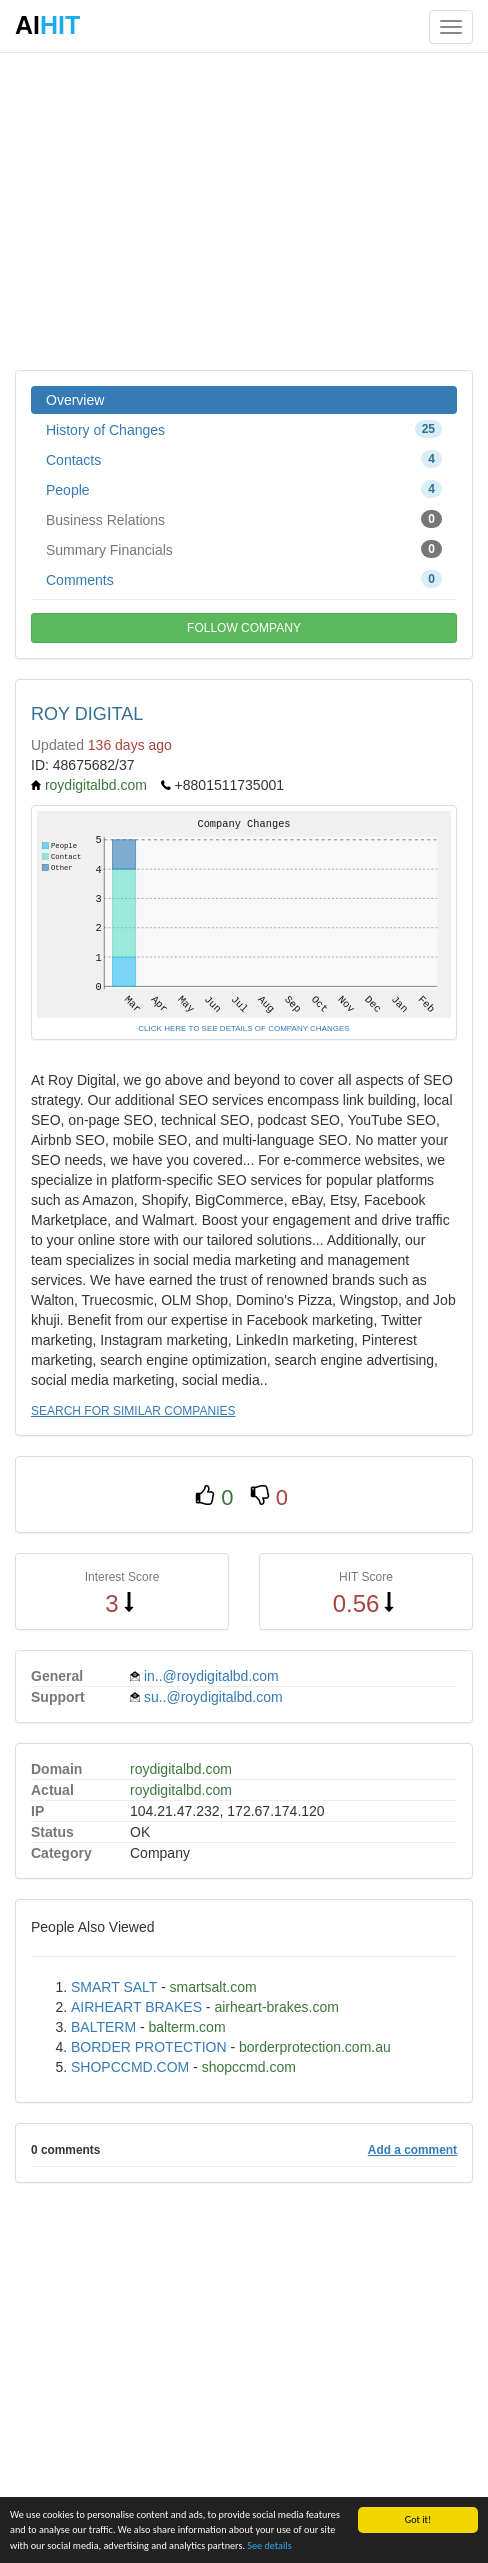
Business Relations (244, 519)
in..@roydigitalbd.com (211, 1676)
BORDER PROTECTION (149, 2047)
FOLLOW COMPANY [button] (244, 628)
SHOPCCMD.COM (130, 2067)
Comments (244, 579)
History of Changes (244, 429)
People (244, 489)
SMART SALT (114, 1987)
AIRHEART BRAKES (136, 2007)
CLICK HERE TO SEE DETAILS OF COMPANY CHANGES (243, 1028)
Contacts (244, 459)
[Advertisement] (244, 210)
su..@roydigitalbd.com (213, 1697)
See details (269, 2546)
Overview (75, 400)
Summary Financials (244, 549)
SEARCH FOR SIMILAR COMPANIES (133, 1411)
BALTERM (103, 2027)
